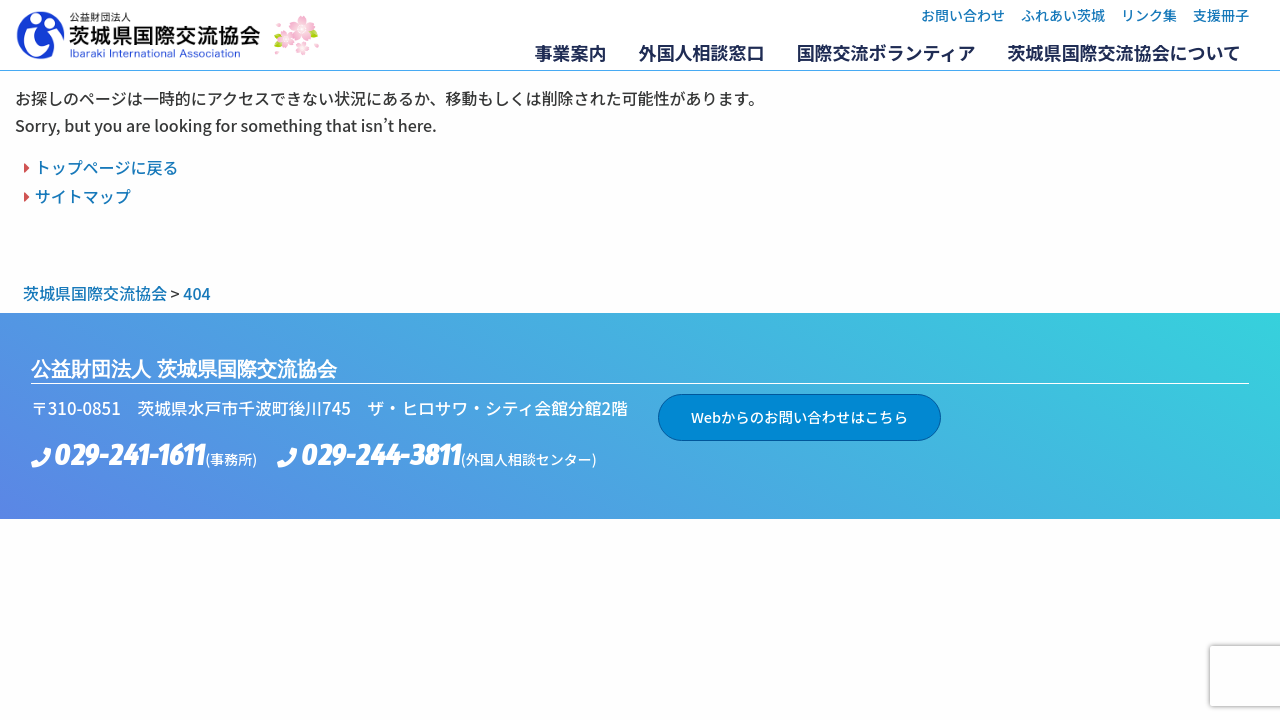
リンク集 (1149, 15)
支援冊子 (1221, 15)
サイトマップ (83, 196)
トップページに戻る (107, 167)
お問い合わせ (963, 15)
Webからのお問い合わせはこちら (799, 416)
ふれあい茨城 (1063, 15)
